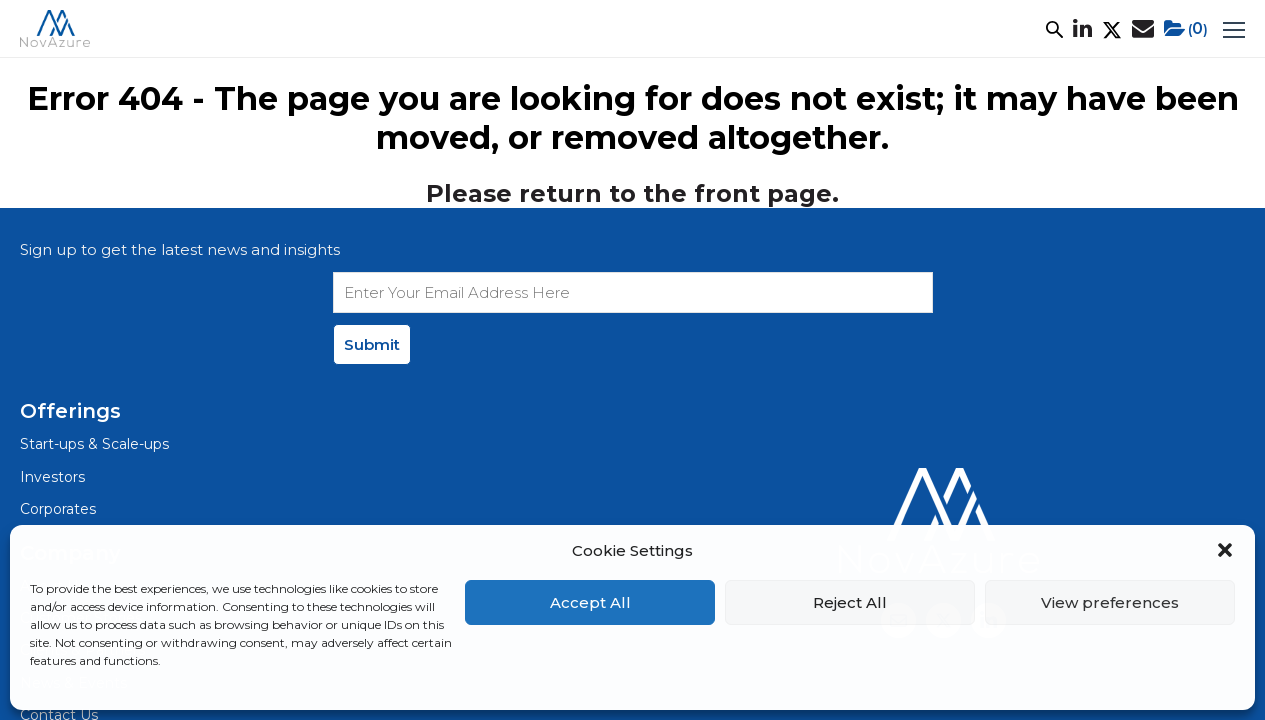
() (1186, 29)
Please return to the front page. (632, 193)
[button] (1225, 550)
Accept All (590, 602)
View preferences (1110, 602)
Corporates (58, 509)
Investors (52, 477)
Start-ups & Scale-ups (94, 444)
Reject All (850, 602)
